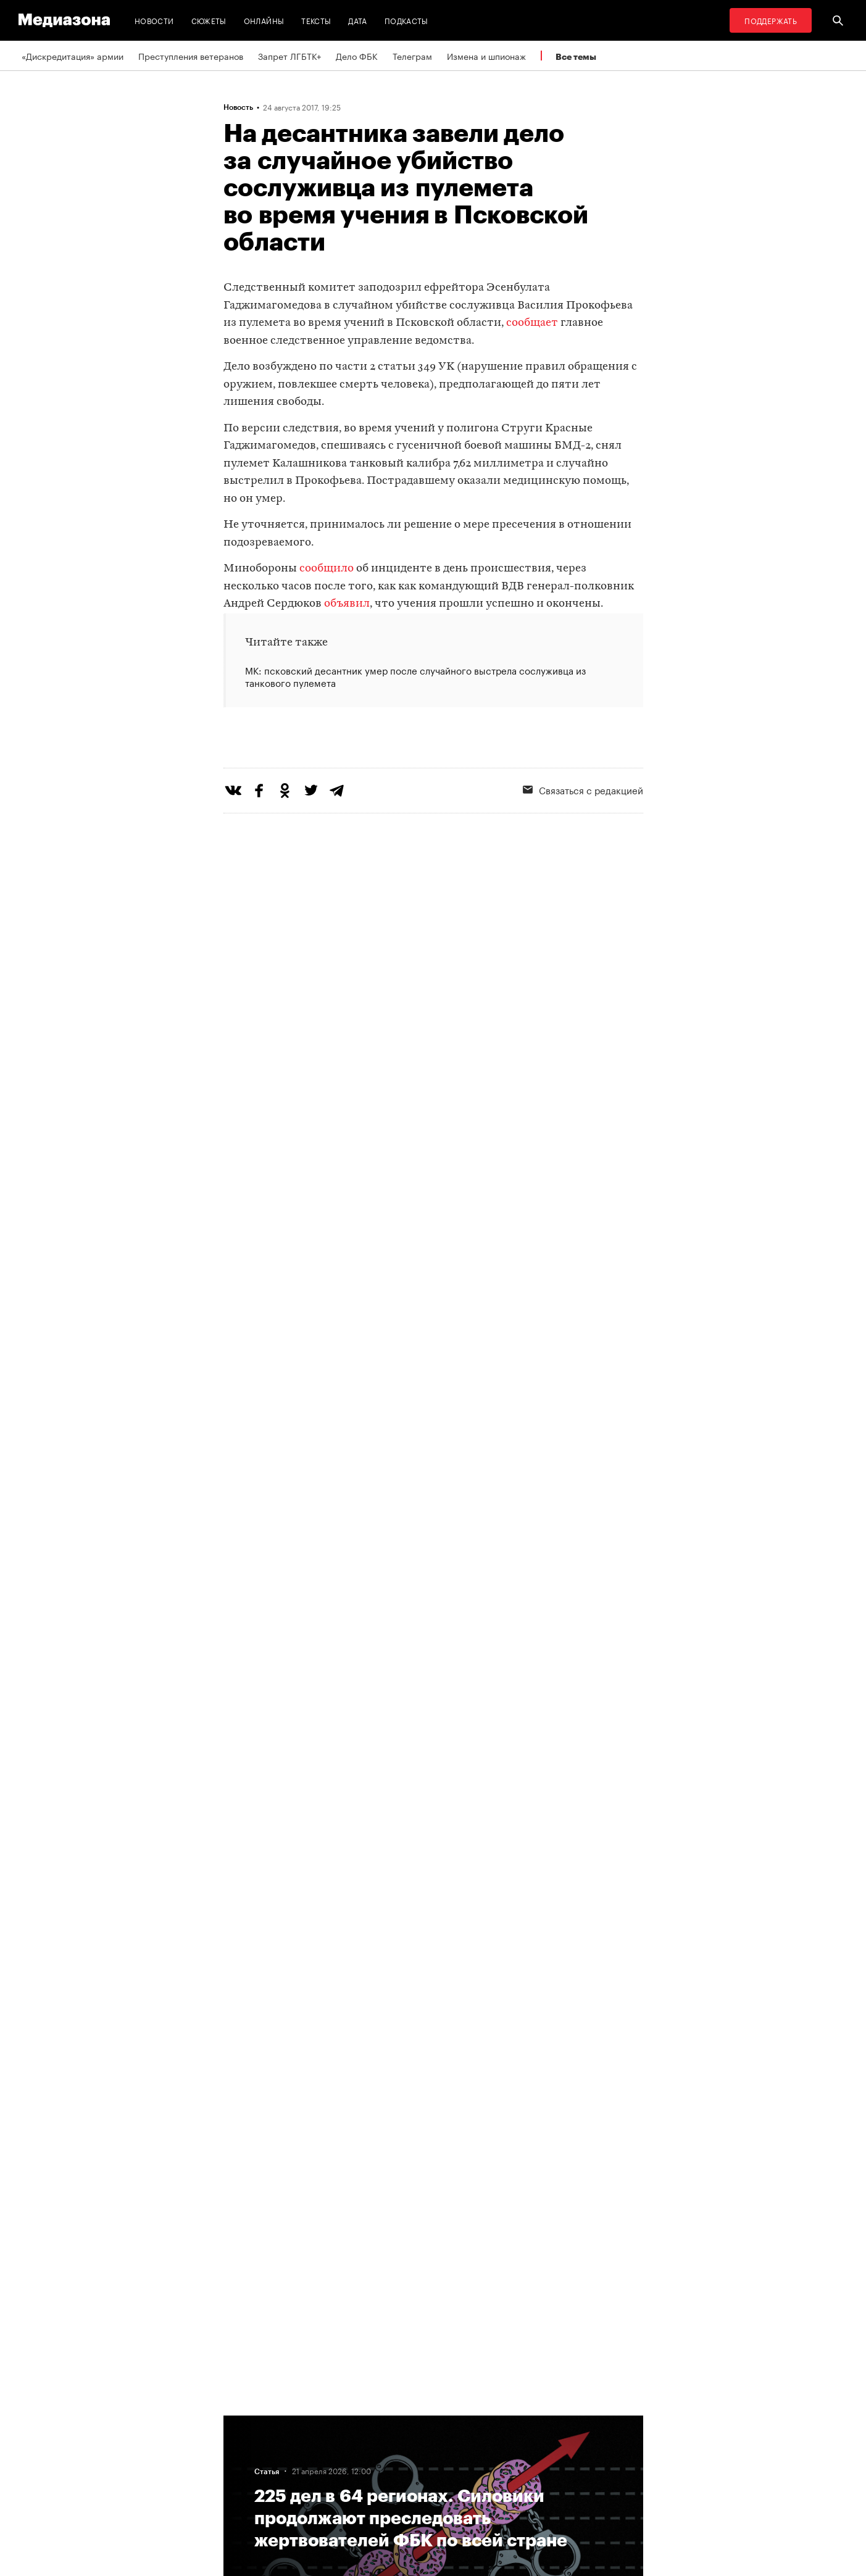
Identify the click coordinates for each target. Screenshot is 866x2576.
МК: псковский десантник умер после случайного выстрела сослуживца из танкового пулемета (415, 676)
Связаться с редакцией (583, 840)
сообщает (532, 323)
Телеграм (412, 55)
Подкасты (406, 20)
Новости (154, 20)
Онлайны (264, 20)
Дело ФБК (357, 55)
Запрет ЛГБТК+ (289, 55)
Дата (357, 20)
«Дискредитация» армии (72, 55)
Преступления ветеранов (190, 55)
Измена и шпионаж (486, 55)
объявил (347, 604)
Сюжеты (209, 20)
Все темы (576, 56)
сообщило (326, 568)
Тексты (316, 20)
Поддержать (770, 20)
